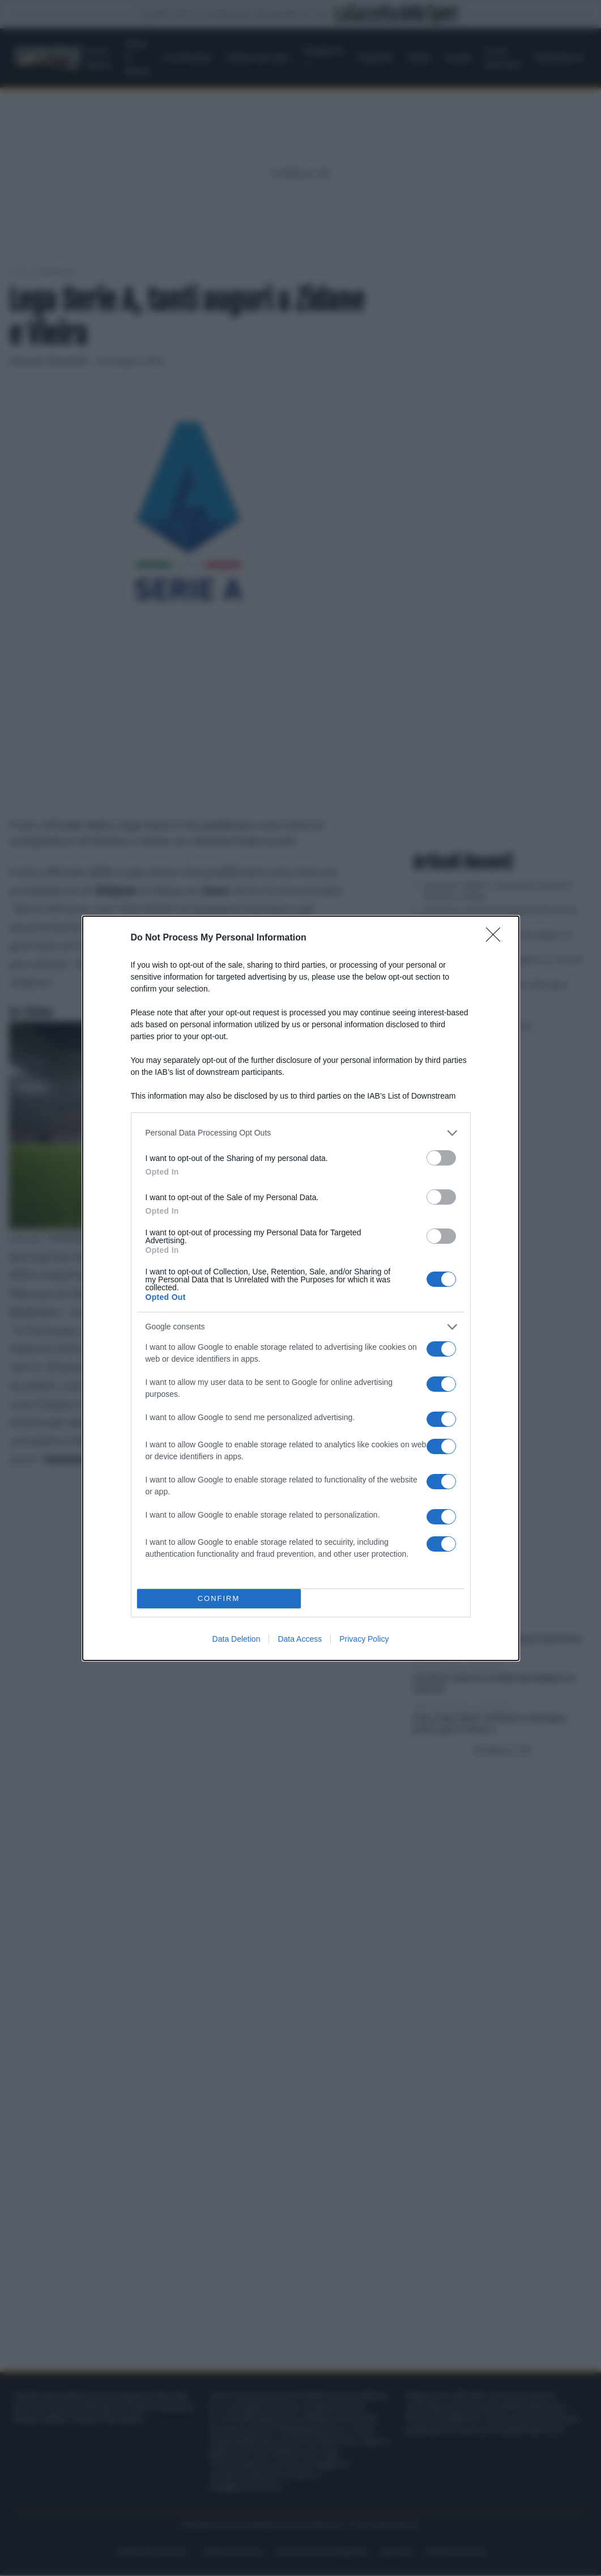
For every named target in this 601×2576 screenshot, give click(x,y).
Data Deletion (236, 1638)
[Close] (497, 938)
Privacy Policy (364, 1638)
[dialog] (301, 1288)
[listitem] (301, 1133)
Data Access (300, 1638)
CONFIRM (219, 1598)
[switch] (441, 1158)
